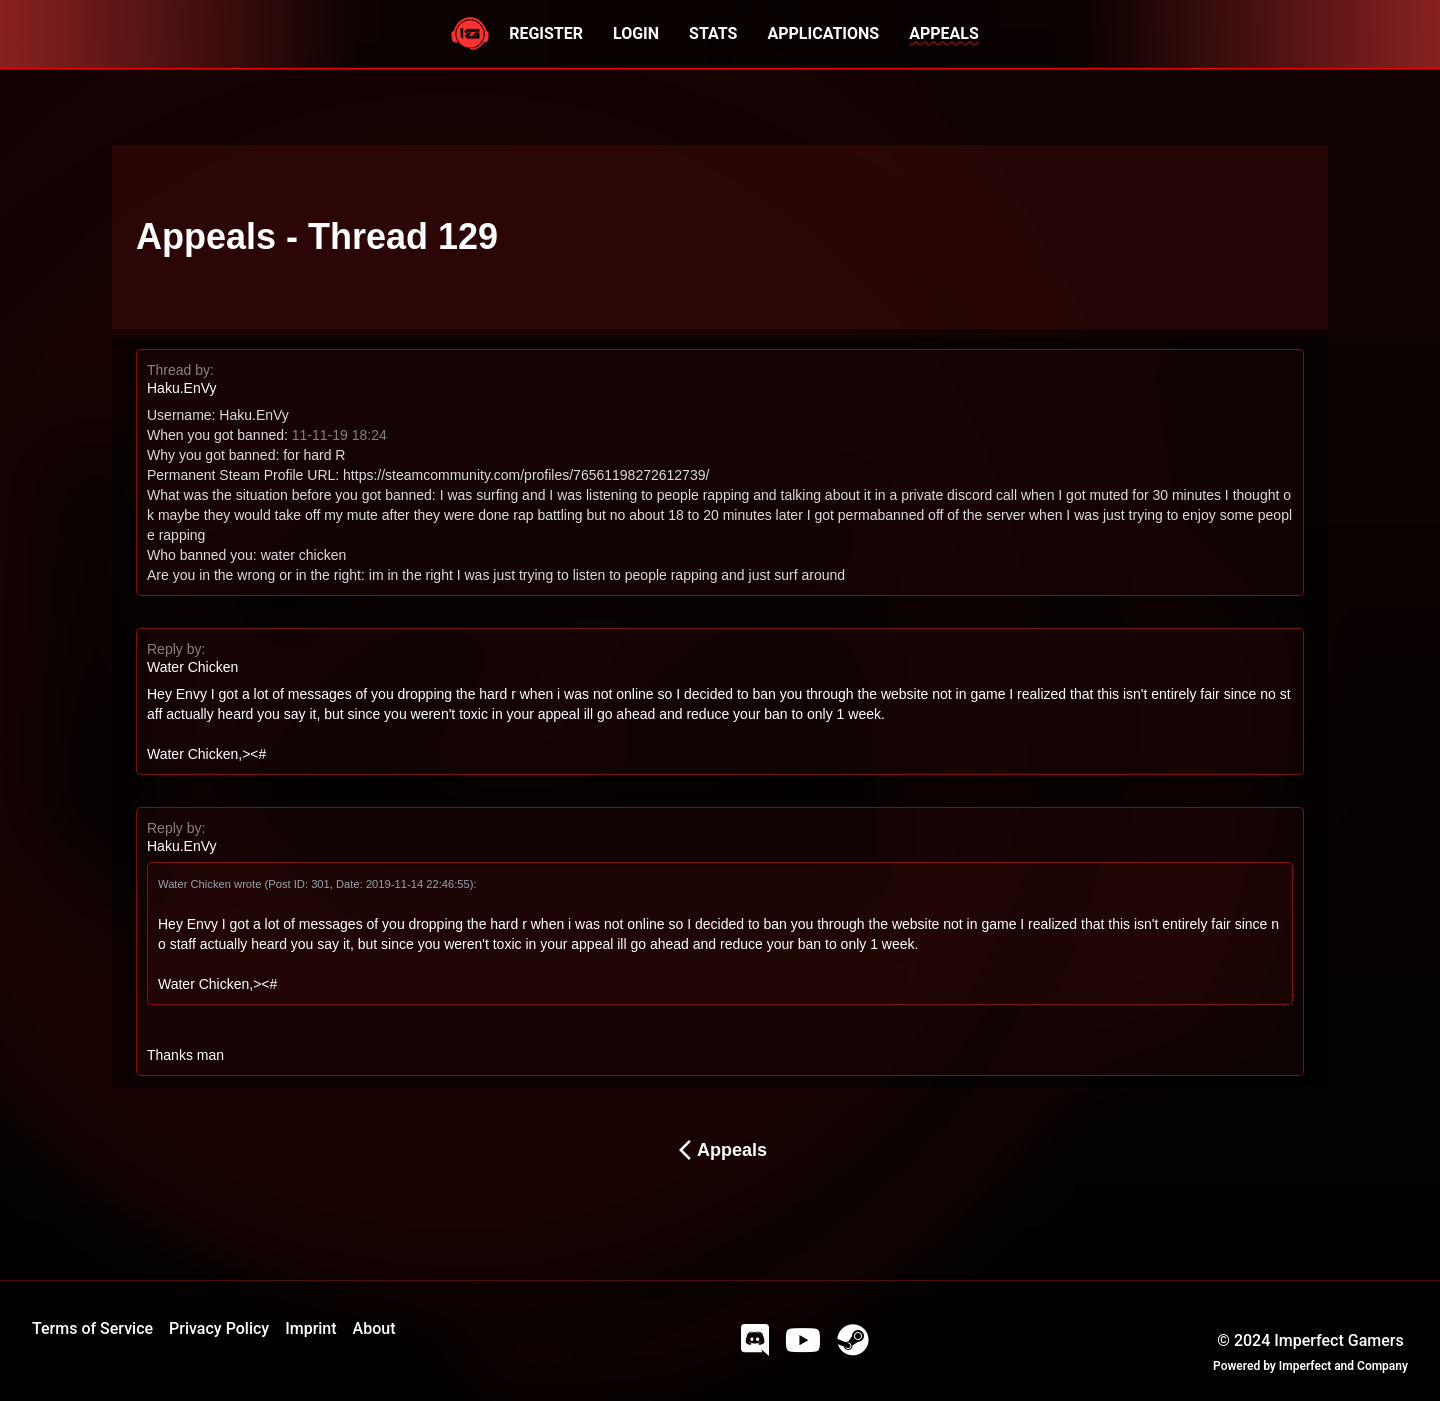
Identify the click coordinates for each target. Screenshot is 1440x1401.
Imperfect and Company (1343, 1366)
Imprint (310, 1328)
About (374, 1328)
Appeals (720, 1150)
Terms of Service (92, 1328)
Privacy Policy (219, 1328)
